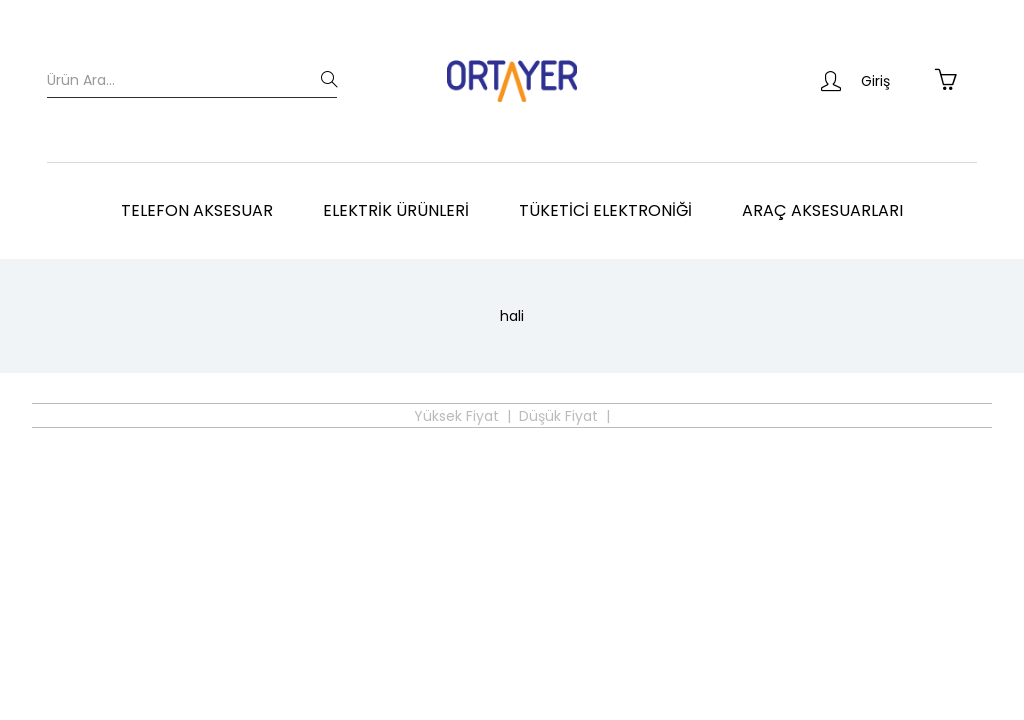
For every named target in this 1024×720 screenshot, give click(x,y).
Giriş (855, 81)
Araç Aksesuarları (822, 210)
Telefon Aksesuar (197, 210)
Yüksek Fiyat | (462, 416)
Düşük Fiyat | (564, 416)
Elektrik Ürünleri (396, 210)
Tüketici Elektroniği (605, 210)
